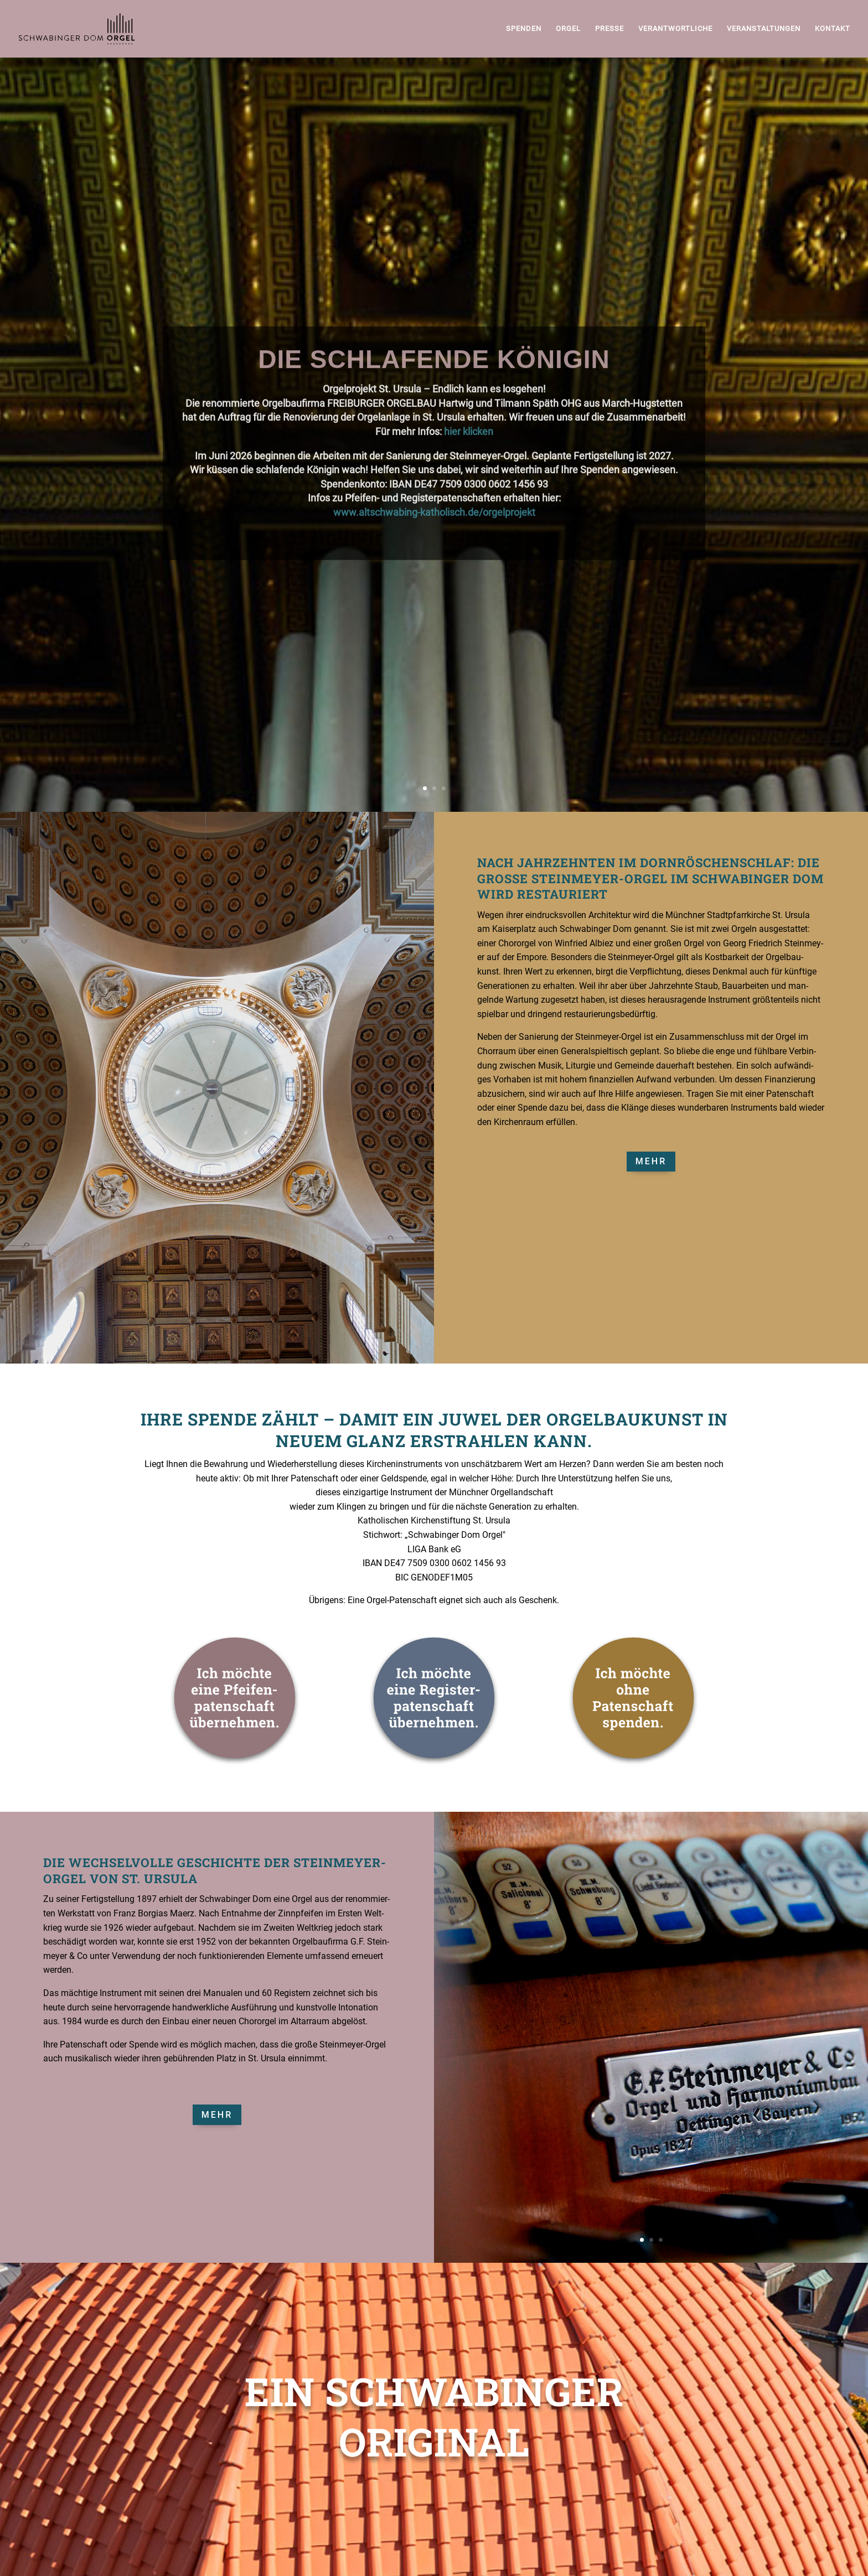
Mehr (651, 1161)
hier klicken (468, 475)
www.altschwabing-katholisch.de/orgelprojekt (434, 556)
